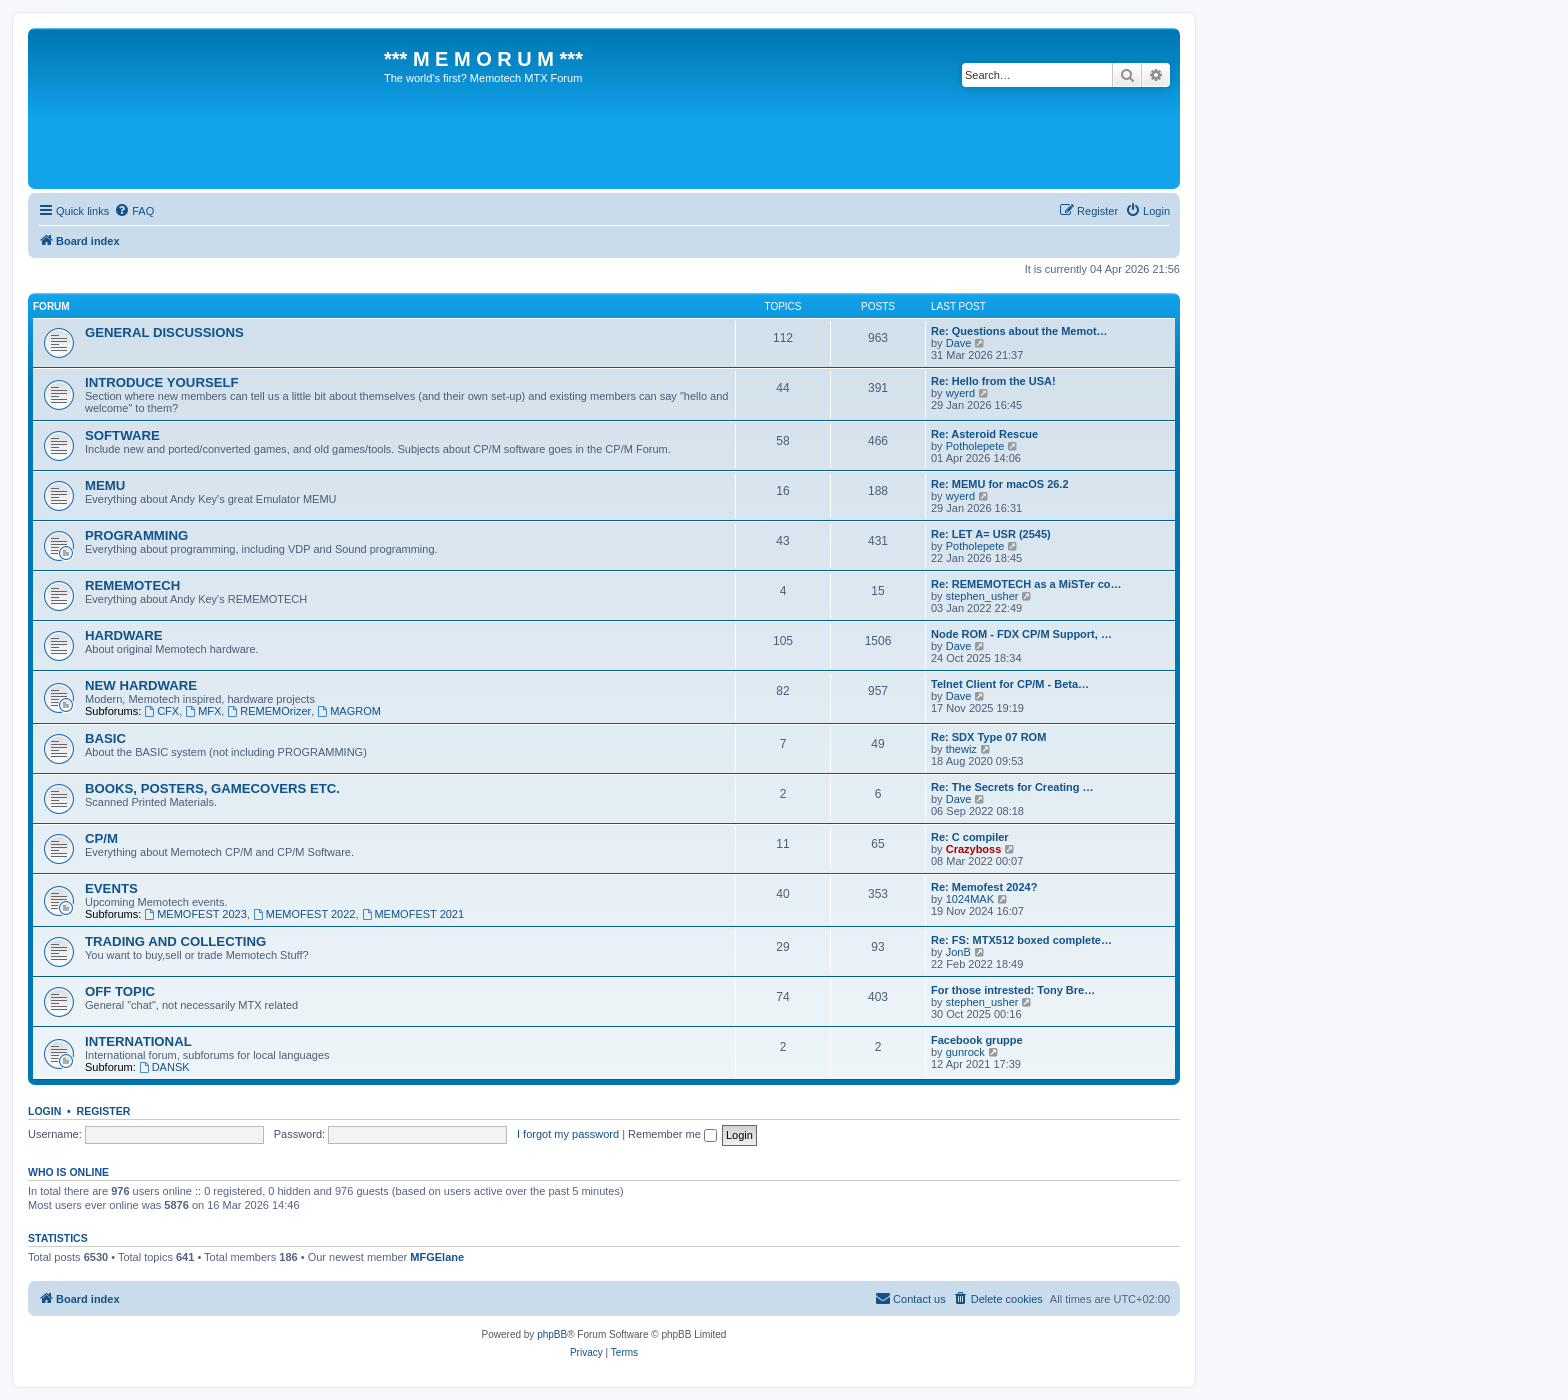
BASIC (105, 738)
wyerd (960, 393)
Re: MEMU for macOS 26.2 (1000, 484)
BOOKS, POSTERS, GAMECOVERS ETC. (212, 788)
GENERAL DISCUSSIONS (164, 332)
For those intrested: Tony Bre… (1013, 990)
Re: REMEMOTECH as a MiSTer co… (1026, 584)
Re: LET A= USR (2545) (991, 534)
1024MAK (970, 899)
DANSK (164, 1067)
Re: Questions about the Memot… (1019, 331)
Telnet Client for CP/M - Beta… (1010, 684)
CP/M (101, 838)
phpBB (552, 1334)
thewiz (961, 749)
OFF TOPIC (120, 991)
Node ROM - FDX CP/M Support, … (1021, 634)
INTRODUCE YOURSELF (162, 382)
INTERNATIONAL (138, 1041)
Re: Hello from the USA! (993, 381)
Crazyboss (974, 849)
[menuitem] (134, 211)
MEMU (105, 485)
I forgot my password (568, 1134)
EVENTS (111, 888)
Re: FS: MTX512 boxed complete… (1021, 940)
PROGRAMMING (136, 535)
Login (44, 1111)
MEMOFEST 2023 (195, 914)
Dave (959, 343)
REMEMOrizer (269, 711)
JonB (958, 952)
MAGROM (349, 711)
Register (104, 1111)
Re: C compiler (970, 837)
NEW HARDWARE (141, 685)
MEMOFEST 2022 (304, 914)
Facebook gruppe (977, 1040)
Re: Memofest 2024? (984, 887)
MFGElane (437, 1257)
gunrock (965, 1052)
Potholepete (975, 446)
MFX (203, 711)
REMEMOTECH (132, 585)
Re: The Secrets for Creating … (1012, 787)
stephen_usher (982, 596)
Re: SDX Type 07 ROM (988, 737)
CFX (161, 711)
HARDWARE (124, 635)
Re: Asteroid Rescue (984, 434)
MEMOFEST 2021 (413, 914)
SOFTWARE (122, 435)
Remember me (672, 1134)
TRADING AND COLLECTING (175, 941)
